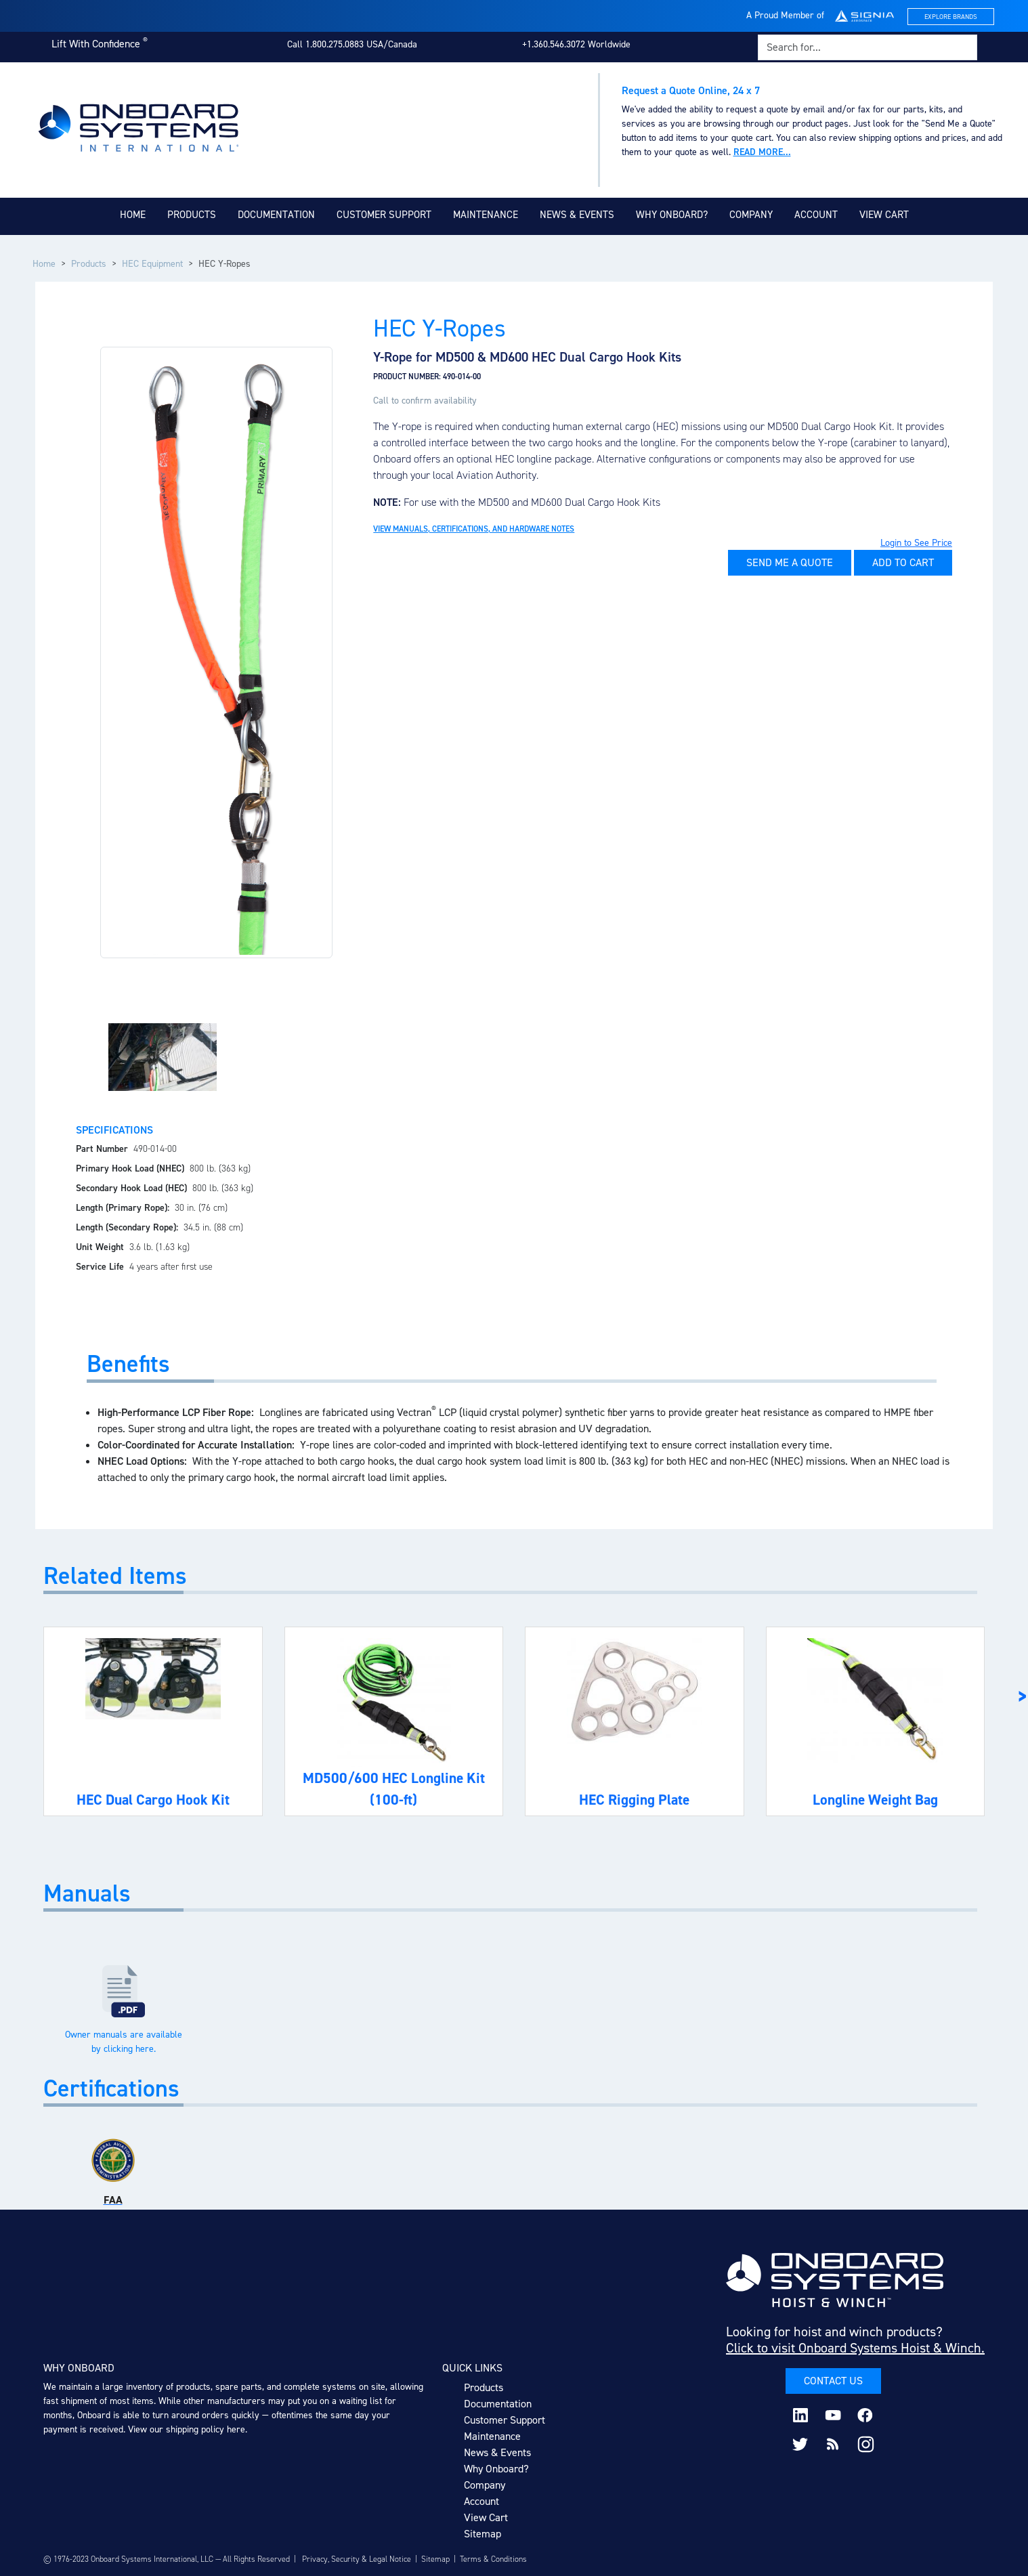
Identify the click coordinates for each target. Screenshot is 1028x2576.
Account (816, 214)
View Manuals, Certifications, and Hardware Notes (473, 528)
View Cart (884, 214)
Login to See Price (916, 542)
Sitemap (482, 2534)
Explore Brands (950, 16)
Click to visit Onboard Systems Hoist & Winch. (855, 2348)
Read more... (762, 152)
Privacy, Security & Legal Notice (356, 2559)
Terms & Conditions (493, 2559)
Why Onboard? (672, 214)
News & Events (577, 214)
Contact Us (833, 2381)
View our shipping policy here (186, 2429)
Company (751, 214)
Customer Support (384, 214)
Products (191, 214)
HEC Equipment (152, 263)
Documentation (276, 214)
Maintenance (485, 214)
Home (133, 214)
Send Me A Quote (789, 562)
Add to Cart (903, 562)
